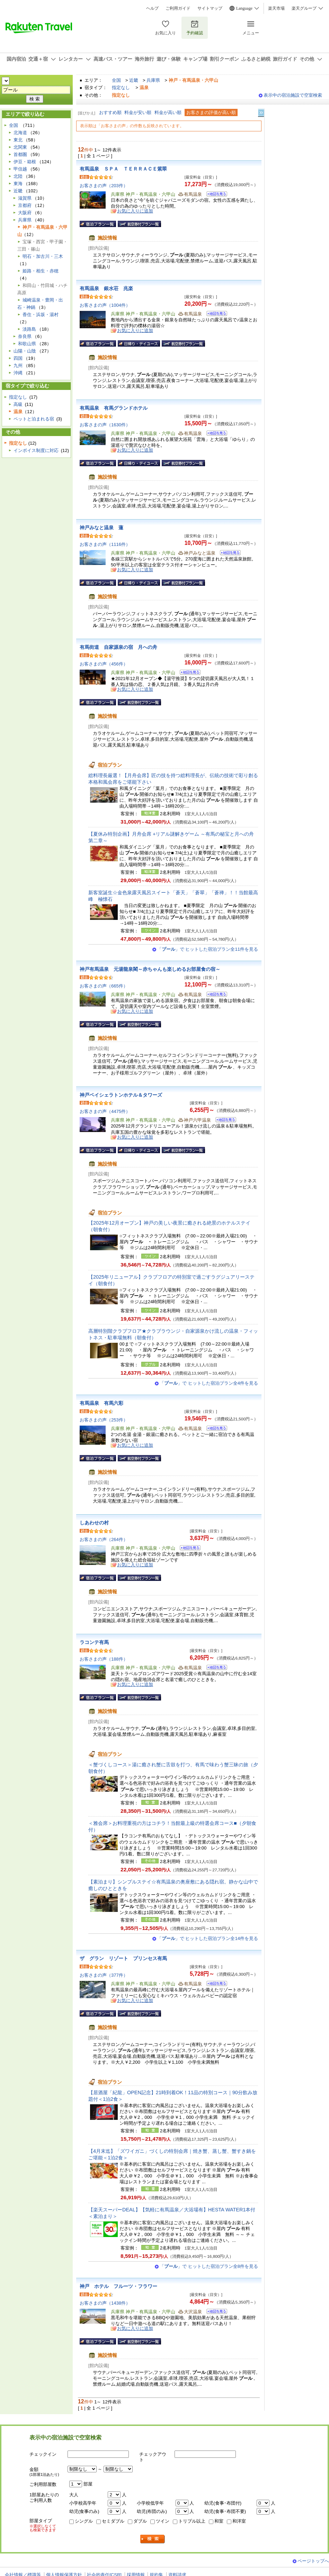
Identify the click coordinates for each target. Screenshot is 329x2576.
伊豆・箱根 (25, 161)
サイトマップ (209, 8)
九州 (18, 365)
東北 (18, 139)
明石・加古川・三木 (43, 256)
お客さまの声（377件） (104, 1975)
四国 (18, 358)
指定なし (121, 87)
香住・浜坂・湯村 (41, 314)
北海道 (20, 132)
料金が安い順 (137, 112)
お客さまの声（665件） (104, 986)
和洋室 (239, 2521)
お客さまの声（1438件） (105, 2303)
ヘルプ (152, 8)
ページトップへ (313, 2561)
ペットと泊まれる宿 (34, 418)
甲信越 (20, 169)
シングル (84, 2521)
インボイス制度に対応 (36, 450)
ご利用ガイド (178, 8)
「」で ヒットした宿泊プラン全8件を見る (209, 2266)
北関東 (20, 147)
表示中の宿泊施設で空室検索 (293, 95)
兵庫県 (153, 80)
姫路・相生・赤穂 (41, 270)
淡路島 (29, 329)
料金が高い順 (167, 112)
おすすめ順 (110, 112)
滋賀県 (25, 198)
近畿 (133, 80)
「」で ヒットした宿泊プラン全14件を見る (207, 1938)
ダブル (140, 2521)
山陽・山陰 (25, 351)
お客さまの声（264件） (104, 1539)
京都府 (25, 205)
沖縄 (18, 372)
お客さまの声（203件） (104, 185)
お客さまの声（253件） (104, 1419)
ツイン (162, 2521)
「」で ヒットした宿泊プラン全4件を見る (209, 1383)
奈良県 (25, 336)
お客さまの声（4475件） (105, 1111)
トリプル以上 (191, 2521)
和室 (218, 2521)
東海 (18, 183)
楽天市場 (276, 8)
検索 (152, 2539)
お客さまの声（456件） (104, 664)
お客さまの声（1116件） (105, 544)
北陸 (18, 176)
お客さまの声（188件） (104, 1659)
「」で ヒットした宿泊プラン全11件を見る (207, 949)
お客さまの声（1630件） (105, 424)
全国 (116, 80)
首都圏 (20, 154)
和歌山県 (27, 343)
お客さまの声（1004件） (105, 305)
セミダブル (113, 2521)
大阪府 (25, 212)
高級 (18, 404)
